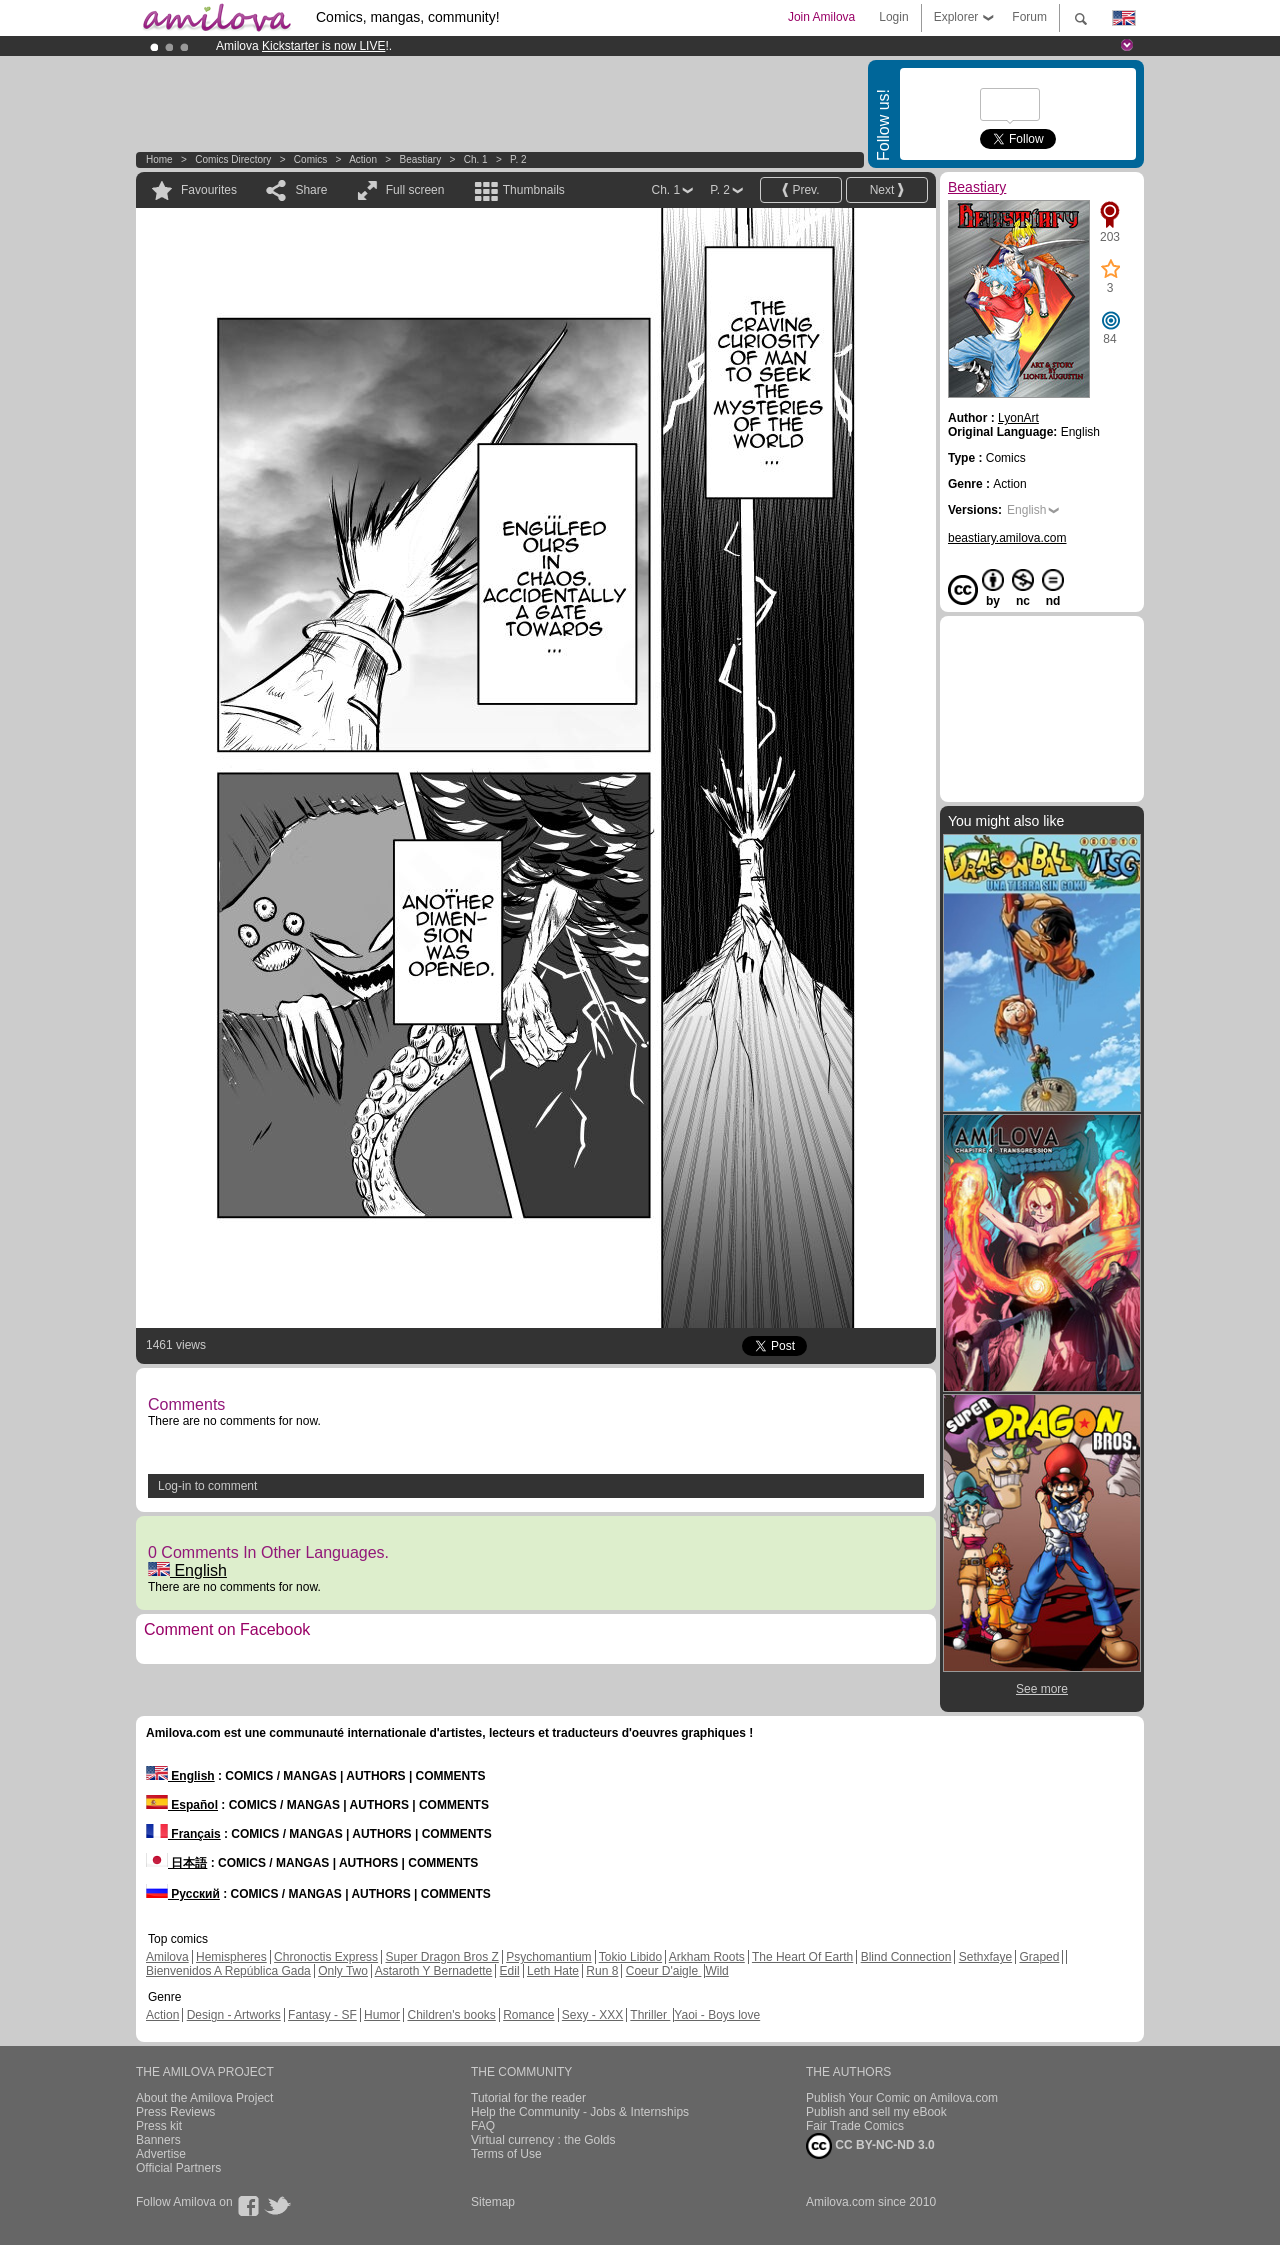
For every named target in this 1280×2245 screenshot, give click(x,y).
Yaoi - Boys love (717, 2015)
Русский (183, 1894)
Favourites (209, 190)
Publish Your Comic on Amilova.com (902, 2098)
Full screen (415, 190)
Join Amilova (821, 17)
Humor (382, 2015)
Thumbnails (534, 190)
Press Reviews (175, 2112)
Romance (528, 2015)
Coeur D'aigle (664, 1971)
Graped (1039, 1957)
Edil (510, 1971)
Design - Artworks (234, 2015)
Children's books (451, 2015)
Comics (310, 159)
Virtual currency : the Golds (543, 2140)
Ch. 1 (476, 159)
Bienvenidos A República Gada (228, 1971)
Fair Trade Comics (855, 2126)
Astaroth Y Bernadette (434, 1971)
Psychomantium (548, 1957)
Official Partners (178, 2168)
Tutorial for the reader (528, 2098)
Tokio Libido (630, 1957)
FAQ (483, 2126)
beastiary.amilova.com (1007, 538)
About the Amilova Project (204, 2098)
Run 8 (602, 1971)
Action (363, 159)
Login (893, 17)
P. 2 (518, 159)
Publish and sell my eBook (876, 2112)
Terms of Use (506, 2154)
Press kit (159, 2126)
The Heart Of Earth (802, 1957)
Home (159, 159)
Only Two (343, 1971)
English (187, 1570)
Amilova (167, 1957)
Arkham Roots (707, 1957)
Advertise (161, 2154)
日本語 (176, 1863)
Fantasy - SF (322, 2015)
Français (183, 1834)
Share (311, 190)
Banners (158, 2140)
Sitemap (493, 2202)
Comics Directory (233, 159)
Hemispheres (231, 1957)
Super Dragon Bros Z (441, 1957)
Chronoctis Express (326, 1957)
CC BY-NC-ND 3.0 (870, 2146)
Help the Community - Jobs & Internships (580, 2112)
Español (182, 1805)
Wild (716, 1971)
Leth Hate (553, 1971)
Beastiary (420, 159)
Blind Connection (906, 1957)
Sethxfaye (985, 1957)
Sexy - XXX (592, 2015)
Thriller (650, 2015)
